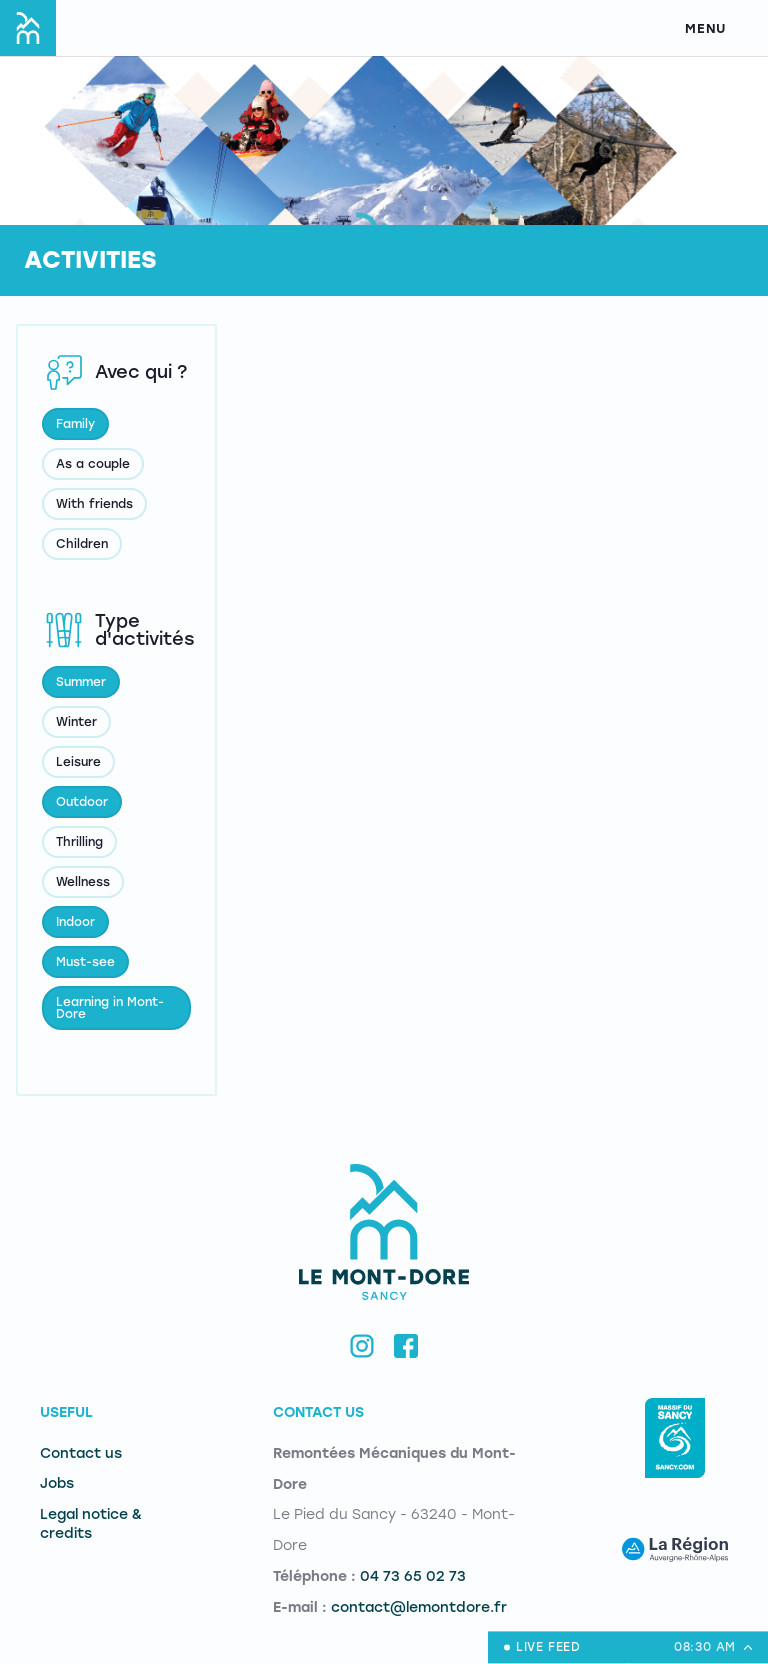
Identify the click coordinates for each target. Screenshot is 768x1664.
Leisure (78, 762)
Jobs (57, 1483)
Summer (81, 682)
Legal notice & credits (91, 1524)
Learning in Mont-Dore (110, 1008)
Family (75, 424)
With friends (94, 504)
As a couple (93, 464)
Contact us (81, 1453)
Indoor (75, 922)
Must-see (85, 962)
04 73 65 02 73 (413, 1576)
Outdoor (82, 802)
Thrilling (79, 842)
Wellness (83, 882)
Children (82, 544)
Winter (76, 722)
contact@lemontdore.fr (419, 1607)
